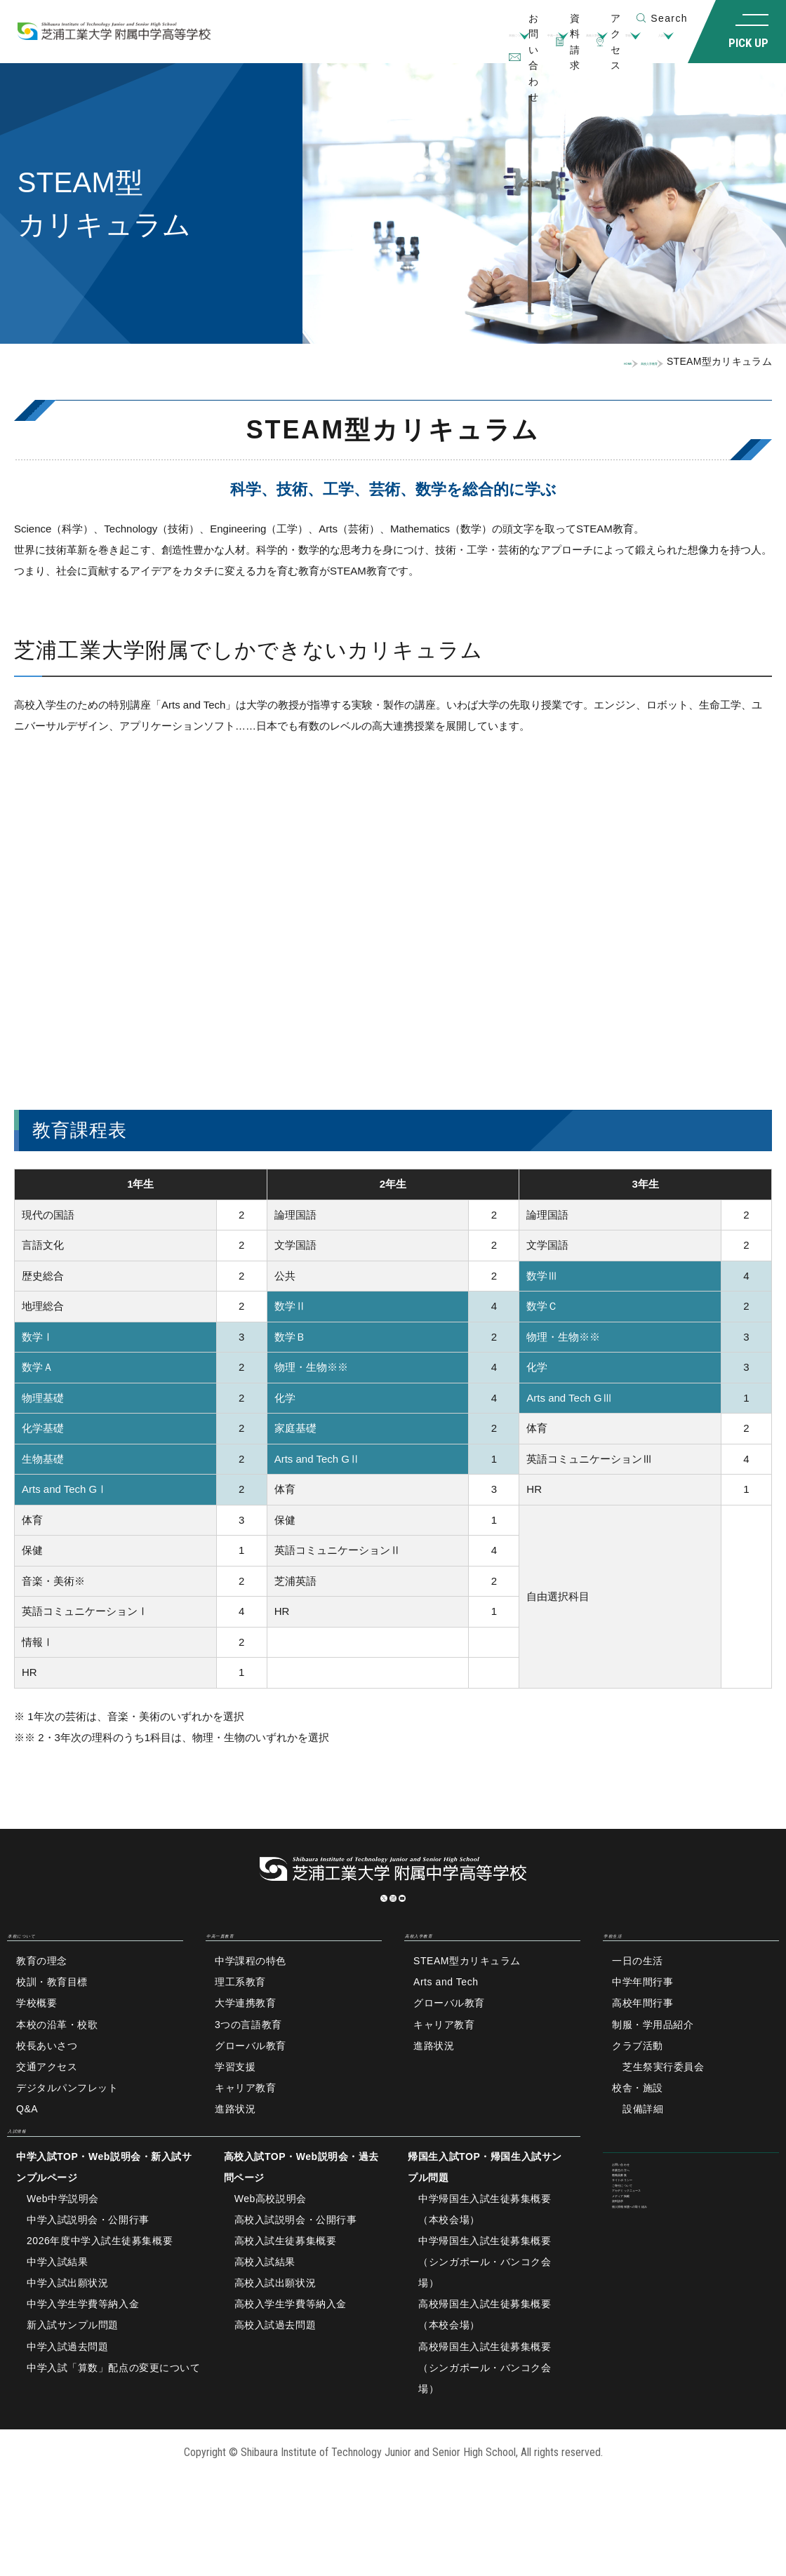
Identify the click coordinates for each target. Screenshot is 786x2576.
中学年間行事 (642, 2016)
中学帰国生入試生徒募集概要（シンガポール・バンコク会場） (484, 2313)
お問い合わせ (642, 2207)
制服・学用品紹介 (652, 2059)
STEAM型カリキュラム (467, 1995)
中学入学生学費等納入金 (83, 2355)
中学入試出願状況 (67, 2334)
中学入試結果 (57, 2313)
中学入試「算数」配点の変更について (114, 2418)
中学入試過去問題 (67, 2397)
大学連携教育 (245, 2038)
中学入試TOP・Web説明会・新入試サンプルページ (104, 2219)
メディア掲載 (642, 2334)
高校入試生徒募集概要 (285, 2292)
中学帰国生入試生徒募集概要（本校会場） (484, 2261)
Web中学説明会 (63, 2250)
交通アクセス (46, 2101)
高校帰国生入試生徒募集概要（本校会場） (484, 2366)
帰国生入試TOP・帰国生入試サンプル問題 (485, 2219)
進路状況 (235, 2143)
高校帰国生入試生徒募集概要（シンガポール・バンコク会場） (484, 2419)
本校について (300, 42)
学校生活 (566, 42)
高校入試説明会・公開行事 (295, 2271)
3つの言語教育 (248, 2059)
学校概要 (36, 2038)
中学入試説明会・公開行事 (88, 2271)
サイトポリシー (648, 2270)
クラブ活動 (637, 2080)
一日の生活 (637, 1995)
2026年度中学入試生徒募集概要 (100, 2292)
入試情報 (638, 42)
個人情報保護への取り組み (673, 2376)
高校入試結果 (264, 2313)
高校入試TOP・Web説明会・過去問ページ (301, 2219)
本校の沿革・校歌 (57, 2059)
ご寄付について (648, 2291)
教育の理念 (41, 1995)
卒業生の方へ (642, 2228)
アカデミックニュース (663, 2313)
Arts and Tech (446, 2016)
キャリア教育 (245, 2122)
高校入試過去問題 (275, 2376)
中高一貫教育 (392, 42)
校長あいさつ (46, 2080)
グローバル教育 (250, 2080)
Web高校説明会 (270, 2250)
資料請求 (527, 18)
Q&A (27, 2143)
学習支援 (235, 2101)
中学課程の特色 (250, 1995)
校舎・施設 (637, 2122)
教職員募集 (637, 2249)
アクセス (600, 18)
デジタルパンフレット (67, 2122)
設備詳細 (642, 2143)
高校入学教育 (484, 42)
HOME (529, 361)
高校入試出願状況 (275, 2334)
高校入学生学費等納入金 (290, 2355)
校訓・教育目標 (52, 2016)
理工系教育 (240, 2016)
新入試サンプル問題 (73, 2376)
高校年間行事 (642, 2038)
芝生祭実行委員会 (663, 2101)
